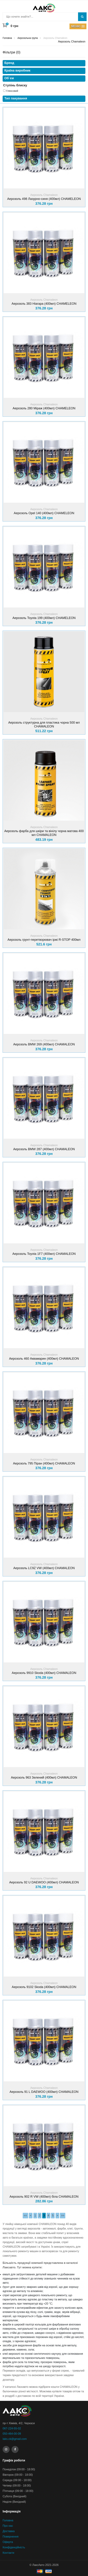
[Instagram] (6, 2449)
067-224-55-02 (12, 2428)
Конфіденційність (14, 2547)
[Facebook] (15, 2449)
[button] (77, 26)
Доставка (9, 2531)
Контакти (8, 2552)
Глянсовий (12, 90)
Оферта (8, 2541)
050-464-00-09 (12, 2433)
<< (25, 2215)
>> (62, 2215)
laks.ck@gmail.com (15, 2438)
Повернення (11, 2536)
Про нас (8, 2525)
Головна (8, 2520)
